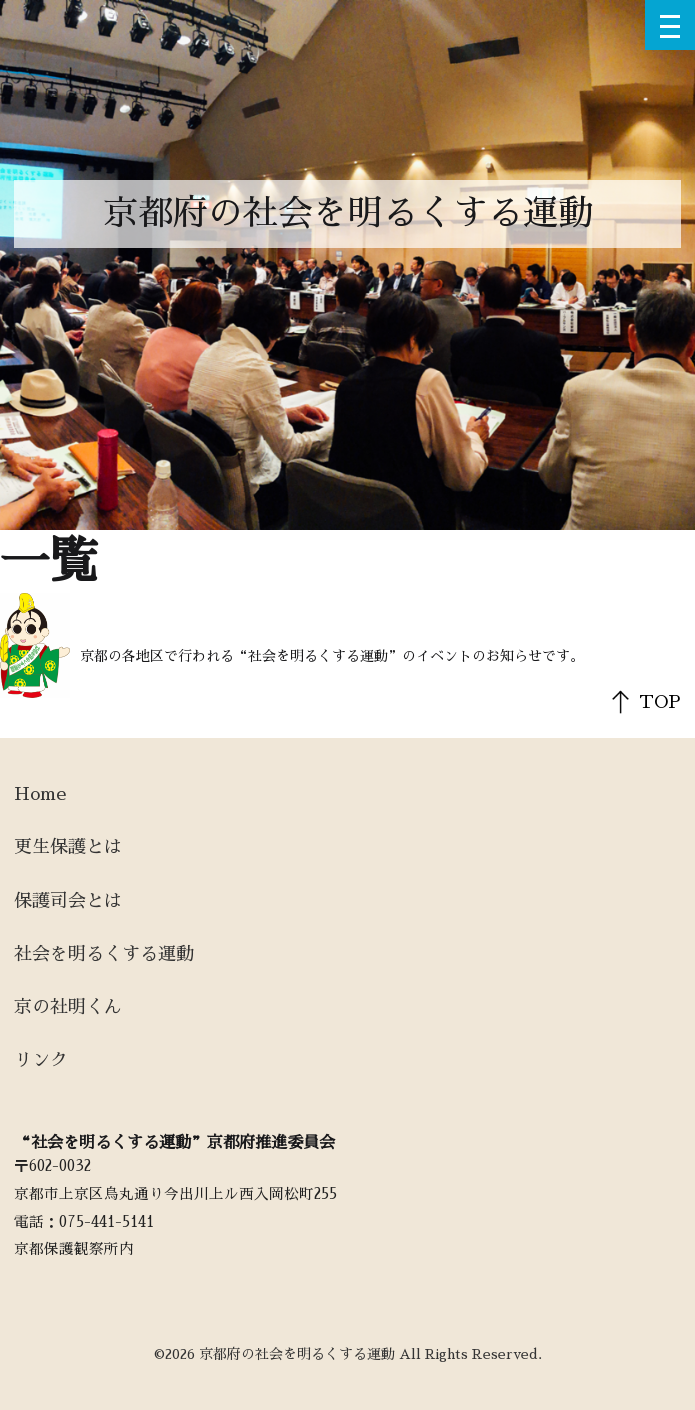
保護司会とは (68, 901)
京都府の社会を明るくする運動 (348, 213)
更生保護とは (68, 847)
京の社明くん (68, 1007)
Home (40, 794)
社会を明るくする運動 (104, 954)
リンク (41, 1060)
